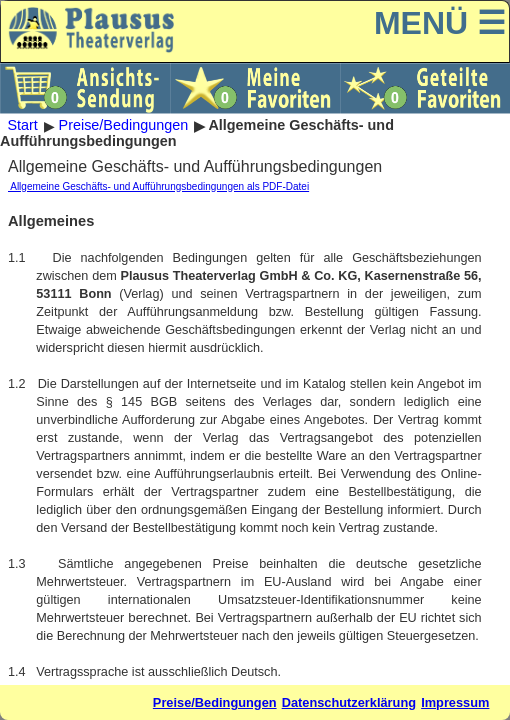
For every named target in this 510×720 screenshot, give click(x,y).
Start (22, 126)
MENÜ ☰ (440, 23)
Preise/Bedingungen (124, 126)
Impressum (455, 702)
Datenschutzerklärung (349, 702)
